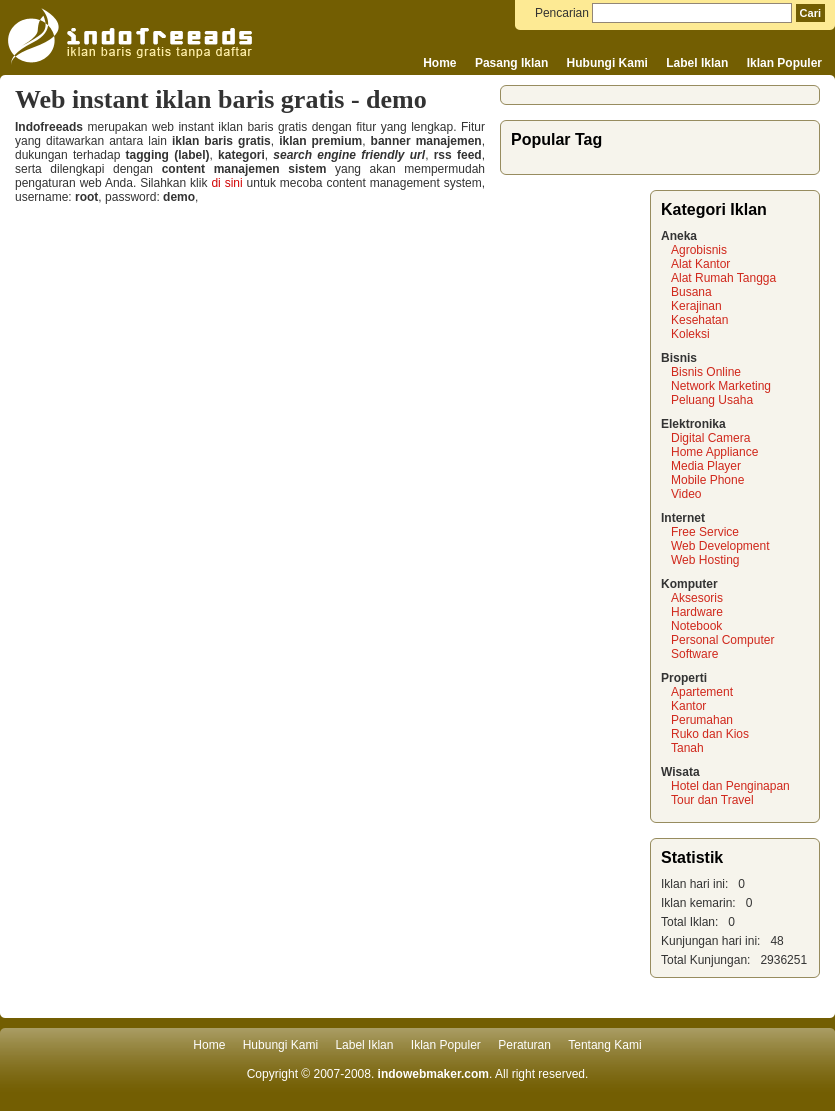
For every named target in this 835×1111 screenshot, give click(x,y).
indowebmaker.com (433, 1074)
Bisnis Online (706, 372)
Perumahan (702, 720)
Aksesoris (697, 598)
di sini (226, 183)
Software (694, 654)
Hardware (697, 612)
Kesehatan (699, 320)
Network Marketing (721, 386)
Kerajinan (696, 306)
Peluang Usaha (712, 400)
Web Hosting (705, 560)
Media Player (706, 466)
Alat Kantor (700, 264)
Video (686, 494)
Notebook (696, 626)
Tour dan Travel (712, 800)
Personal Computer (722, 640)
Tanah (687, 748)
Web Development (720, 546)
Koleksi (690, 334)
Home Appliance (714, 452)
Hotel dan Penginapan (730, 786)
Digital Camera (710, 438)
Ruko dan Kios (710, 734)
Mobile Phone (707, 480)
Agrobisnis (699, 250)
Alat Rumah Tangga (723, 278)
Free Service (705, 532)
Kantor (688, 706)
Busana (691, 292)
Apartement (702, 692)
